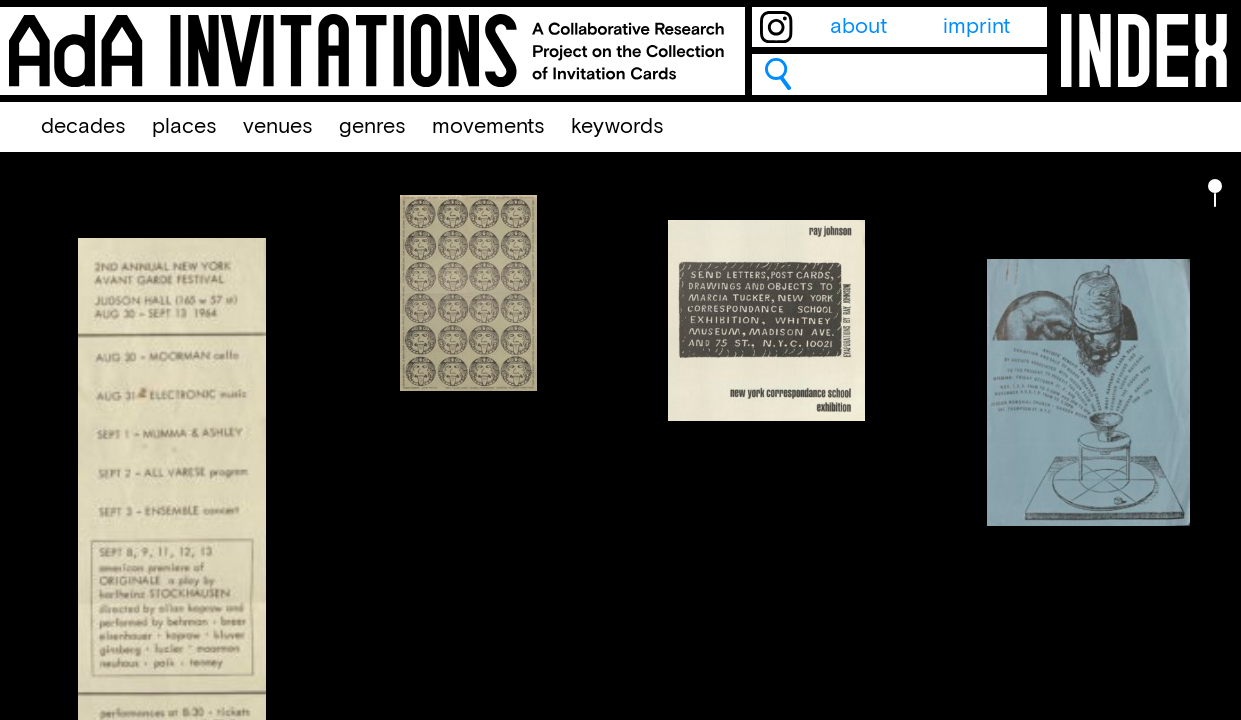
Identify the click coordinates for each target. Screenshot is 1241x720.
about (858, 27)
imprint (976, 27)
